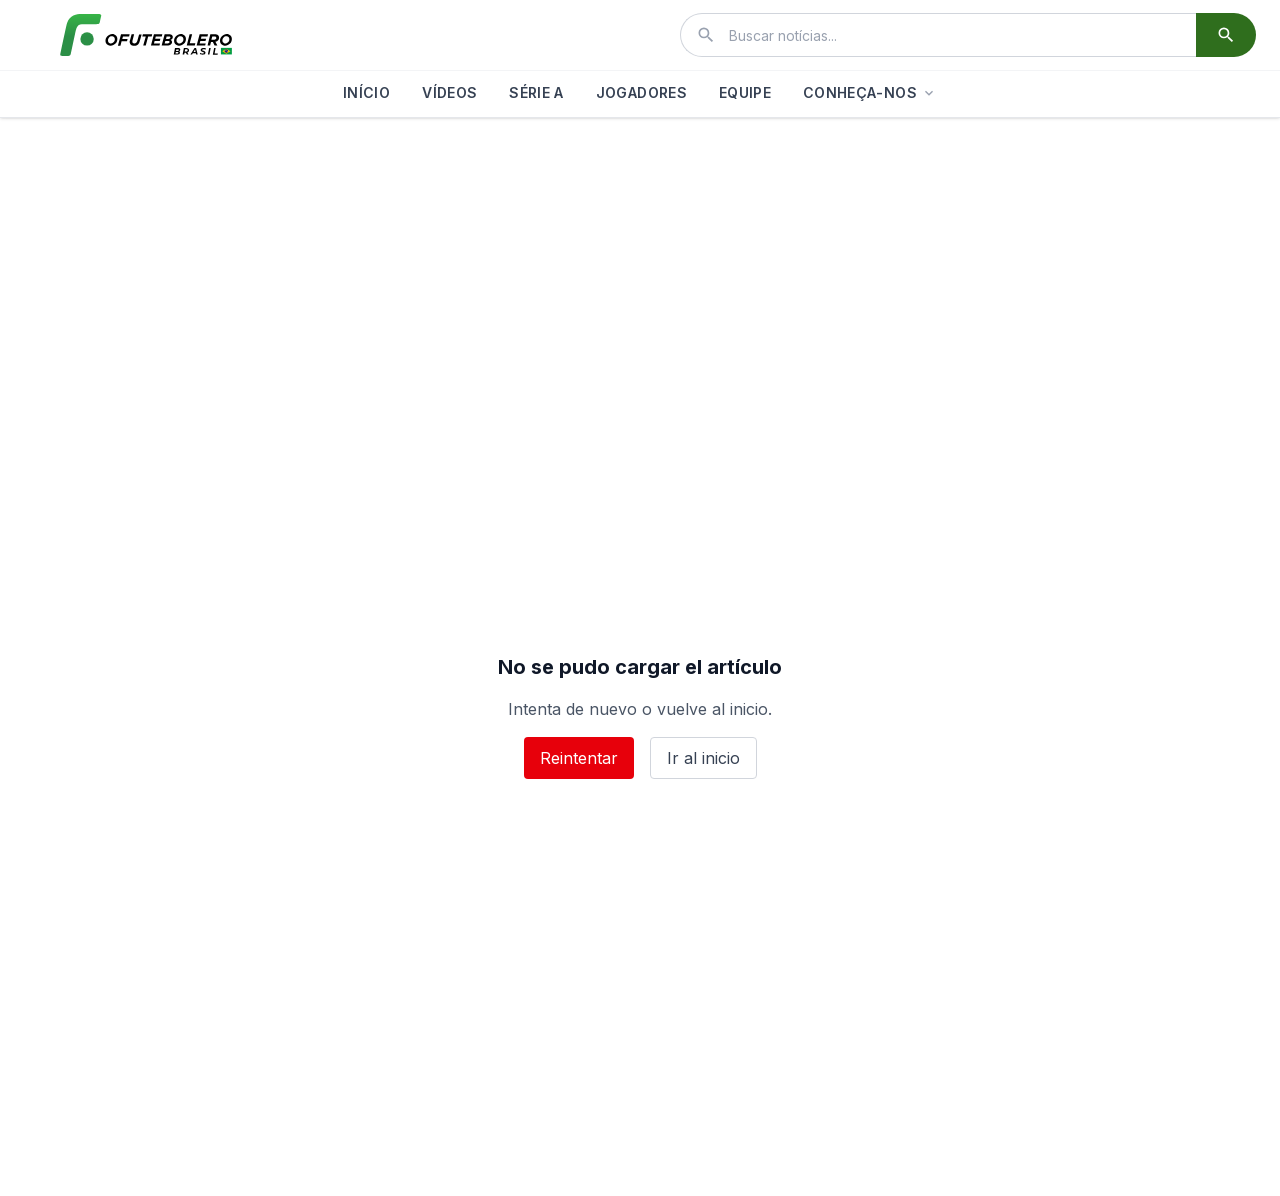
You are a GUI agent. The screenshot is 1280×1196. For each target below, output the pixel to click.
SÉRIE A (536, 92)
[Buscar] (1226, 35)
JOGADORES (641, 92)
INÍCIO (366, 92)
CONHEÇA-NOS (870, 92)
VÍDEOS (449, 92)
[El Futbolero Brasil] (146, 35)
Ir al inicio (703, 758)
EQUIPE (745, 92)
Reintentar (579, 758)
